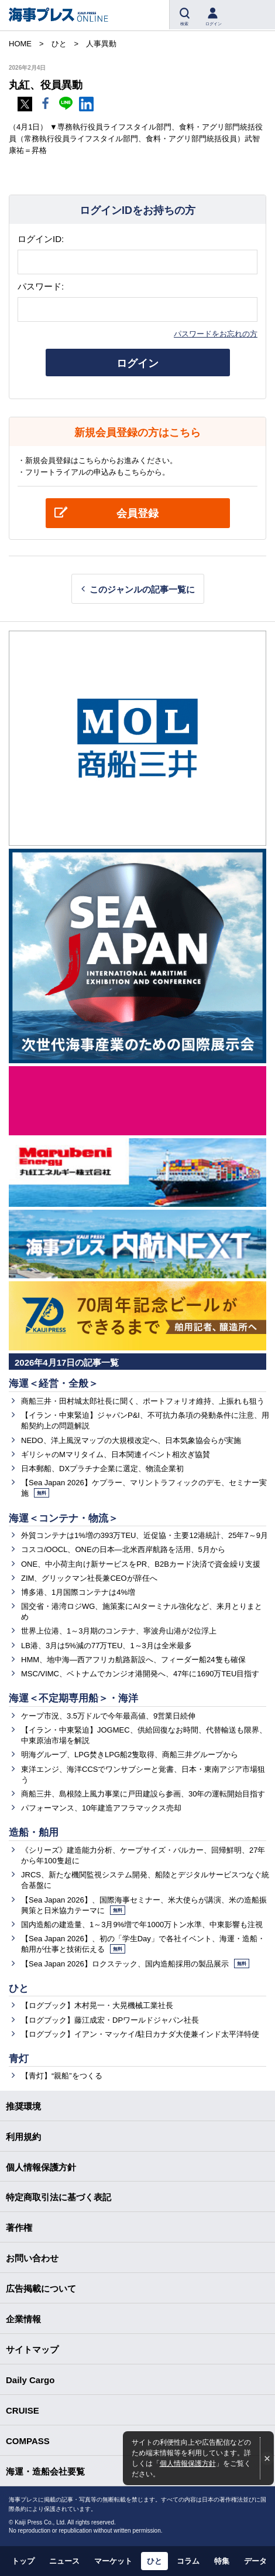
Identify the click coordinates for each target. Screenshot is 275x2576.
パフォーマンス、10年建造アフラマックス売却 (101, 1807)
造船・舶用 (34, 1832)
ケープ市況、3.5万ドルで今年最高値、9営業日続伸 (108, 1715)
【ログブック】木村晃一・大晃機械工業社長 (97, 2005)
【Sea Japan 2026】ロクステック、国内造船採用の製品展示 (135, 1963)
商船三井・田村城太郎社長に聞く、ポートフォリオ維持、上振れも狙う (142, 1401)
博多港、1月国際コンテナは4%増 (78, 1592)
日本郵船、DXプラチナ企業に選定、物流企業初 (102, 1468)
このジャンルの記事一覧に (142, 589)
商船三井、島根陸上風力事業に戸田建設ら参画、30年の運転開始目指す (143, 1793)
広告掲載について (41, 2288)
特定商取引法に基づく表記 (58, 2197)
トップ (23, 2561)
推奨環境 (23, 2106)
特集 (221, 2561)
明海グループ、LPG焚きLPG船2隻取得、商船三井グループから (129, 1754)
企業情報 (23, 2319)
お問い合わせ (32, 2258)
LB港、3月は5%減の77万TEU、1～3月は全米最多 (106, 1645)
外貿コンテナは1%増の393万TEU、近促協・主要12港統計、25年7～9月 (144, 1535)
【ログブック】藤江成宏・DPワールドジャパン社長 (110, 2020)
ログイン (137, 363)
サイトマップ (32, 2349)
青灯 (19, 2058)
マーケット (113, 2561)
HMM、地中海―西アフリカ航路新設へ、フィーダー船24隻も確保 (133, 1659)
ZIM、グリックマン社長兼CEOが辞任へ (89, 1578)
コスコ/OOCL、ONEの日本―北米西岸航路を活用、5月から (123, 1549)
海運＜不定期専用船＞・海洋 (73, 1698)
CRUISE (22, 2410)
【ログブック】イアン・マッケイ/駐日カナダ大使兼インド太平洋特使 (140, 2034)
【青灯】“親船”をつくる (61, 2075)
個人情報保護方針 (188, 2463)
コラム (188, 2561)
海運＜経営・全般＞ (53, 1383)
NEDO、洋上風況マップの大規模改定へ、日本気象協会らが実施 (131, 1440)
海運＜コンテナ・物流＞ (63, 1518)
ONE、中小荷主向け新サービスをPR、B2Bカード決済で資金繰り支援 (140, 1564)
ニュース (64, 2561)
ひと (19, 1988)
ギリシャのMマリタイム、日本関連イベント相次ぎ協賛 (115, 1454)
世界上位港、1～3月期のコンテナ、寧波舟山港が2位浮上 (118, 1630)
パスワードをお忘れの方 (215, 333)
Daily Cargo (30, 2380)
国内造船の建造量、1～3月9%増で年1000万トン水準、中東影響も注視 (142, 1924)
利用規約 (23, 2137)
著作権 (19, 2228)
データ (255, 2561)
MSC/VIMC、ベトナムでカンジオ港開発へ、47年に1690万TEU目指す (140, 1673)
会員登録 (137, 513)
